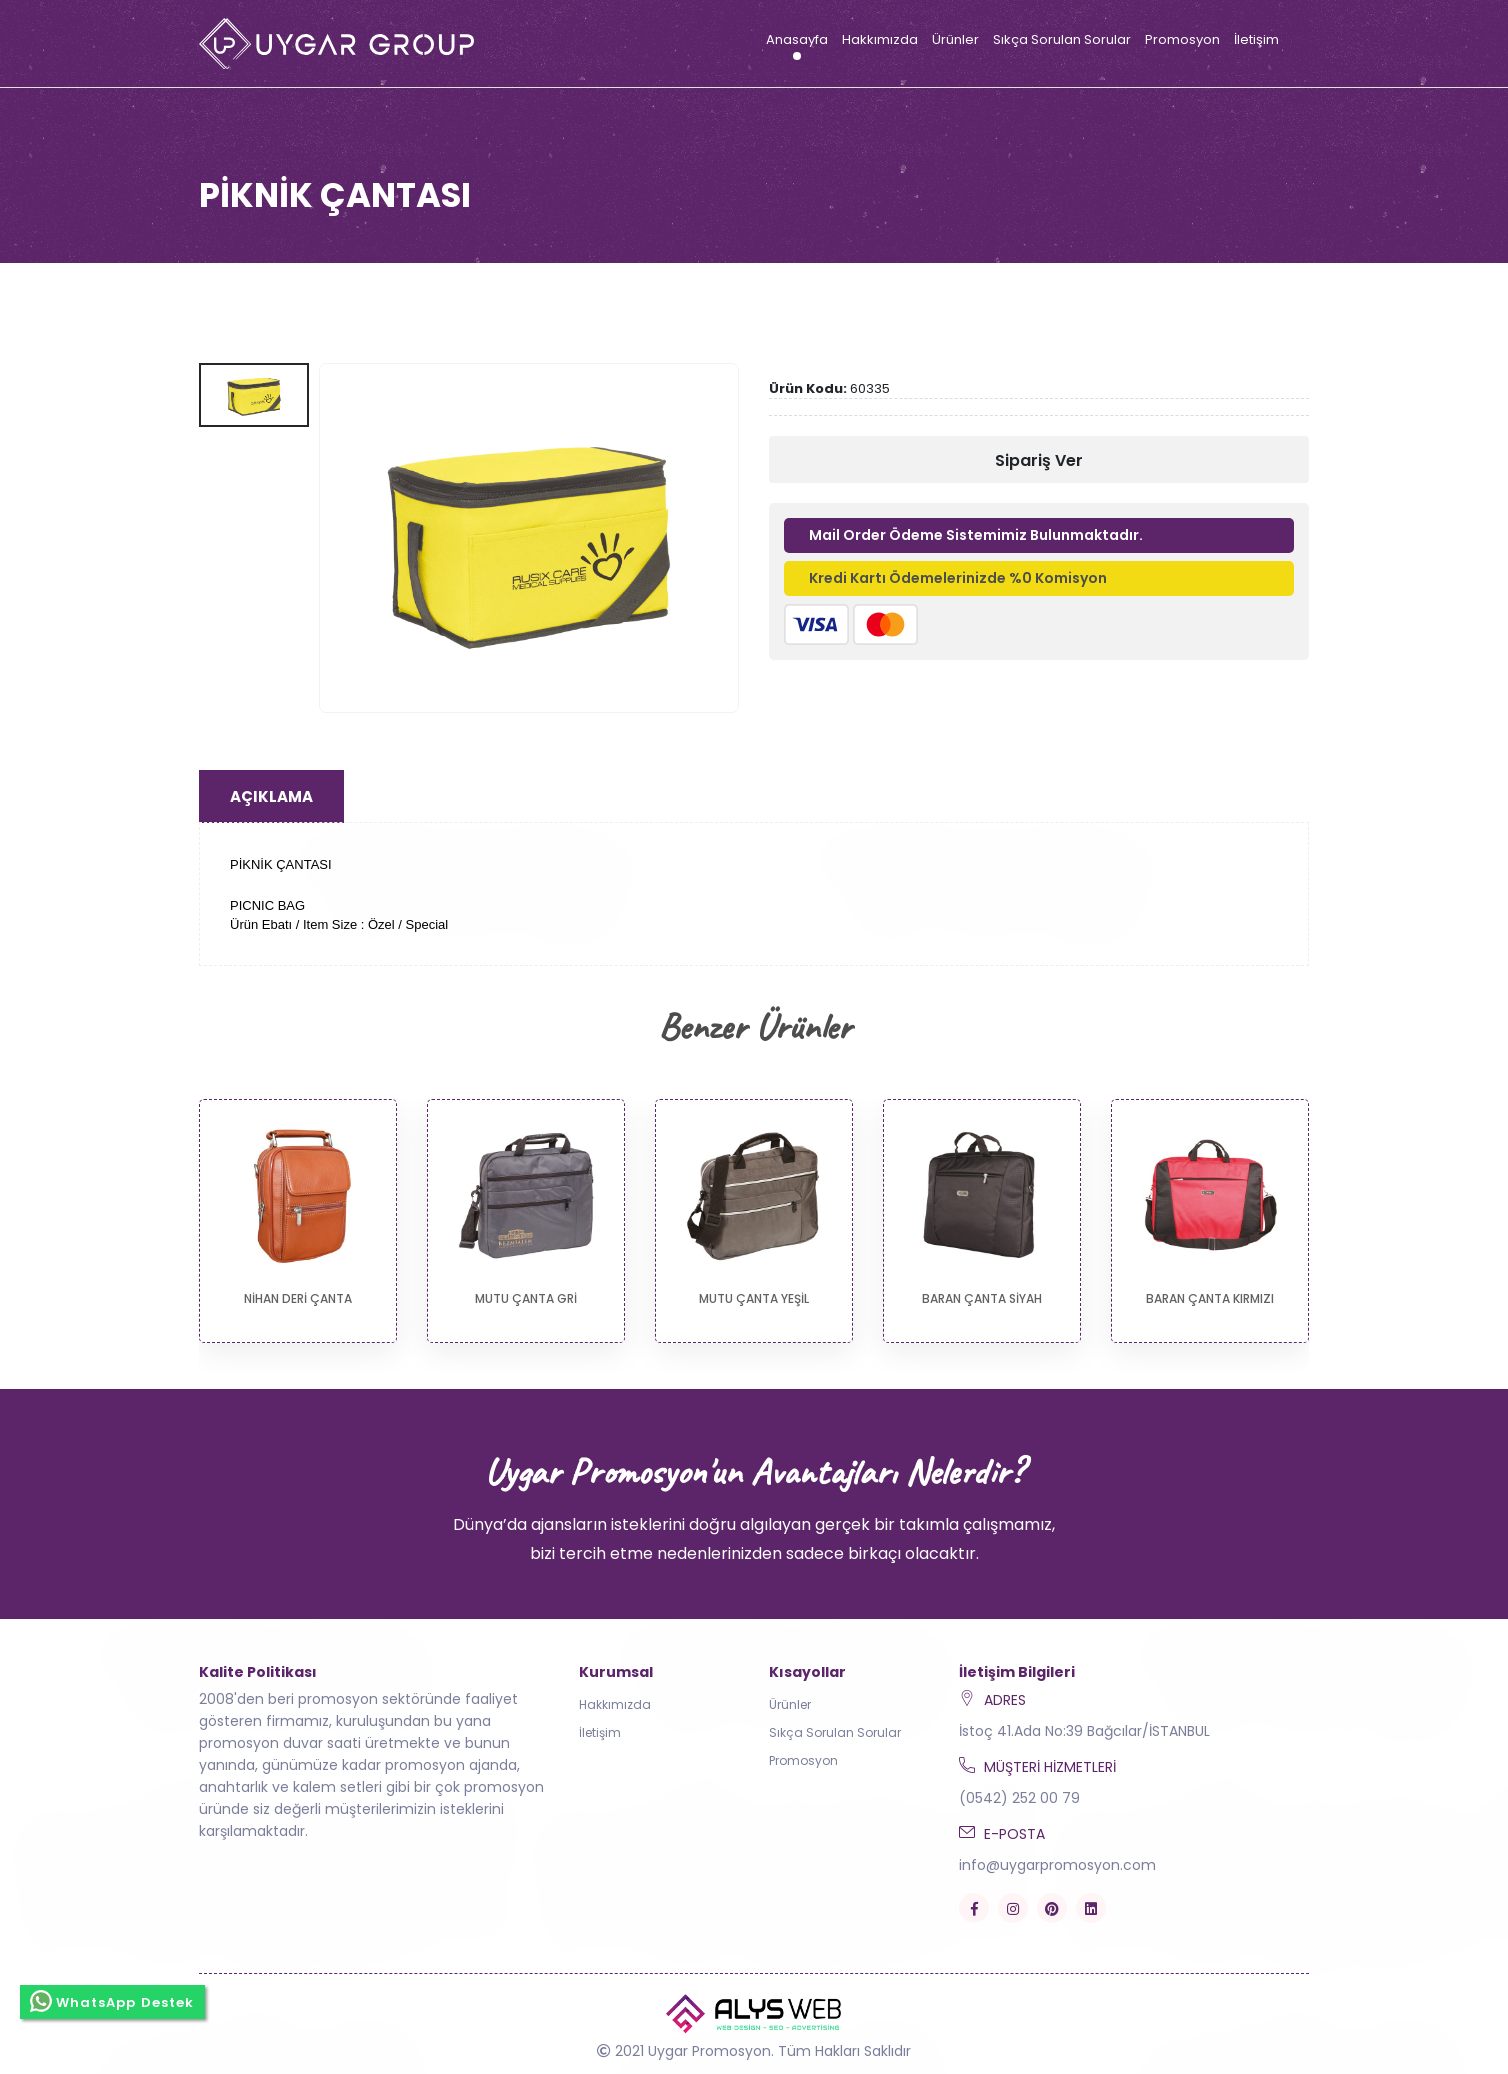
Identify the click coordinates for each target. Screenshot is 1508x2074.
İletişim (1256, 39)
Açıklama (271, 796)
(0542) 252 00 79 (1019, 1798)
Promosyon (1182, 39)
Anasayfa (797, 39)
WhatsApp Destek (112, 2001)
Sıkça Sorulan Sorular (1062, 39)
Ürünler (955, 39)
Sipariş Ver (1039, 460)
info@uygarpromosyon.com (1057, 1865)
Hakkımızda (880, 39)
